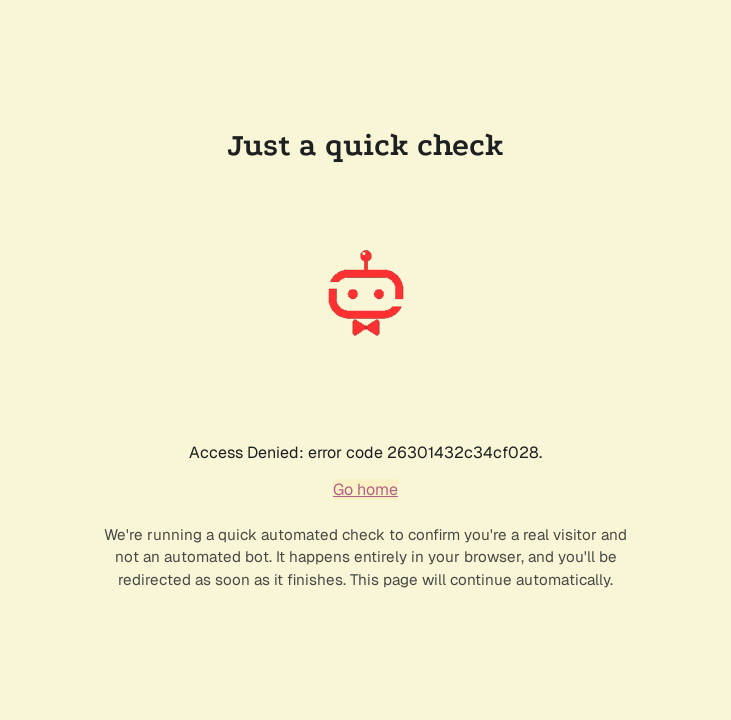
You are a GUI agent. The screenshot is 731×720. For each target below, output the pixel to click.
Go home (365, 489)
